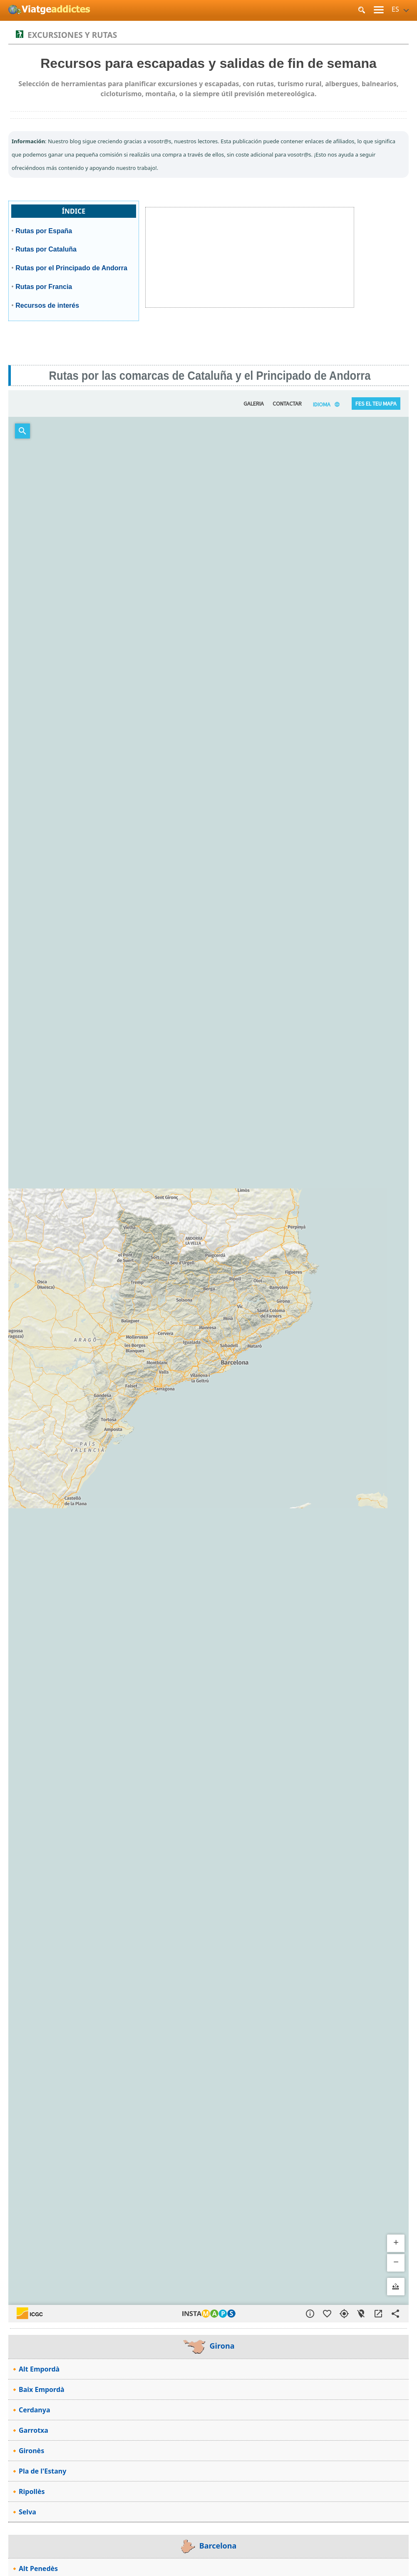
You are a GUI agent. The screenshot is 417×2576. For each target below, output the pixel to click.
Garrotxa (33, 2430)
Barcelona (209, 2546)
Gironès (31, 2450)
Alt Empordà (39, 2369)
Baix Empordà (42, 2389)
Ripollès (32, 2491)
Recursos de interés (47, 305)
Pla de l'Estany (42, 2471)
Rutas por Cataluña (46, 249)
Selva (27, 2511)
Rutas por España (43, 230)
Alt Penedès (38, 2568)
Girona (209, 2346)
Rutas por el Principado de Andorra (71, 268)
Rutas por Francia (43, 286)
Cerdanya (34, 2409)
